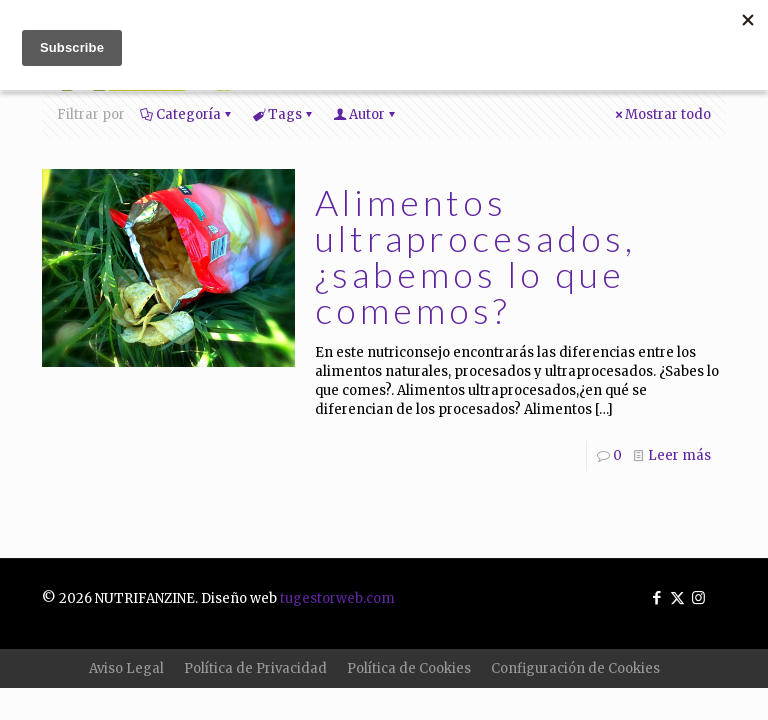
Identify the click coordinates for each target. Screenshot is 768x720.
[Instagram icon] (698, 597)
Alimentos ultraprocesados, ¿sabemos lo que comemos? (475, 256)
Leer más (679, 455)
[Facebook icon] (656, 597)
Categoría (187, 114)
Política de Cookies (409, 668)
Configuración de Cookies (575, 668)
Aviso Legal (126, 668)
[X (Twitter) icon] (677, 597)
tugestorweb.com (337, 598)
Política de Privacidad (255, 668)
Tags (283, 114)
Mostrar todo (661, 114)
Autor (365, 114)
